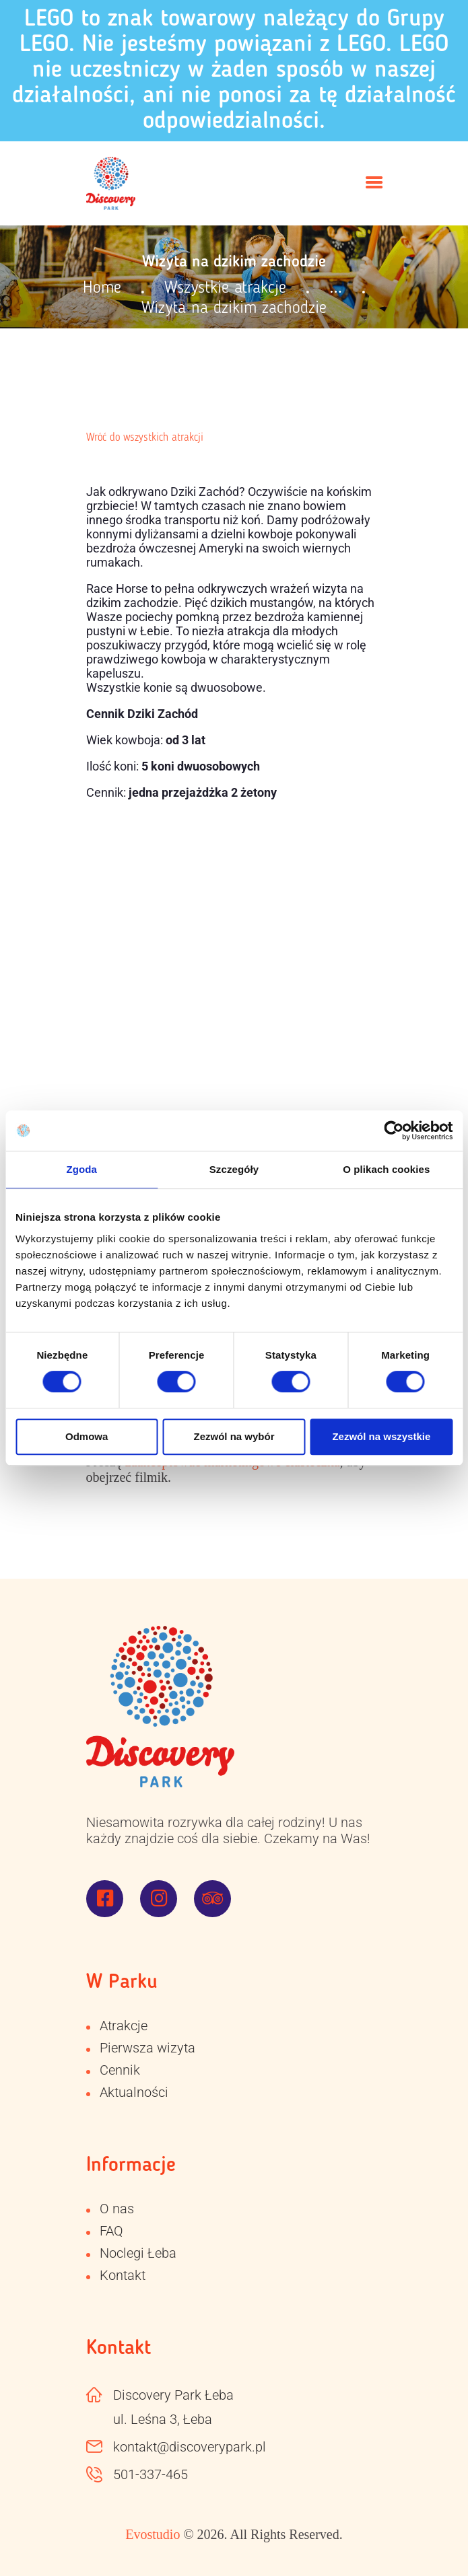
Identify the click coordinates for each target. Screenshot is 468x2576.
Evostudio (152, 2534)
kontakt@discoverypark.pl (189, 2447)
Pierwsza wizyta (147, 2048)
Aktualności (134, 2092)
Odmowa (86, 1436)
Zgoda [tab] (81, 1169)
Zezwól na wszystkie (381, 1436)
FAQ (111, 2231)
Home (102, 288)
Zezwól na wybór (234, 1436)
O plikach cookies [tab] (386, 1169)
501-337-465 (150, 2474)
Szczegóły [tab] (234, 1169)
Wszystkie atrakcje (225, 288)
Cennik (120, 2070)
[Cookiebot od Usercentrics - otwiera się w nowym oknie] (394, 1130)
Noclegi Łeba (138, 2253)
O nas (117, 2209)
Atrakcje (123, 2025)
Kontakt (122, 2275)
